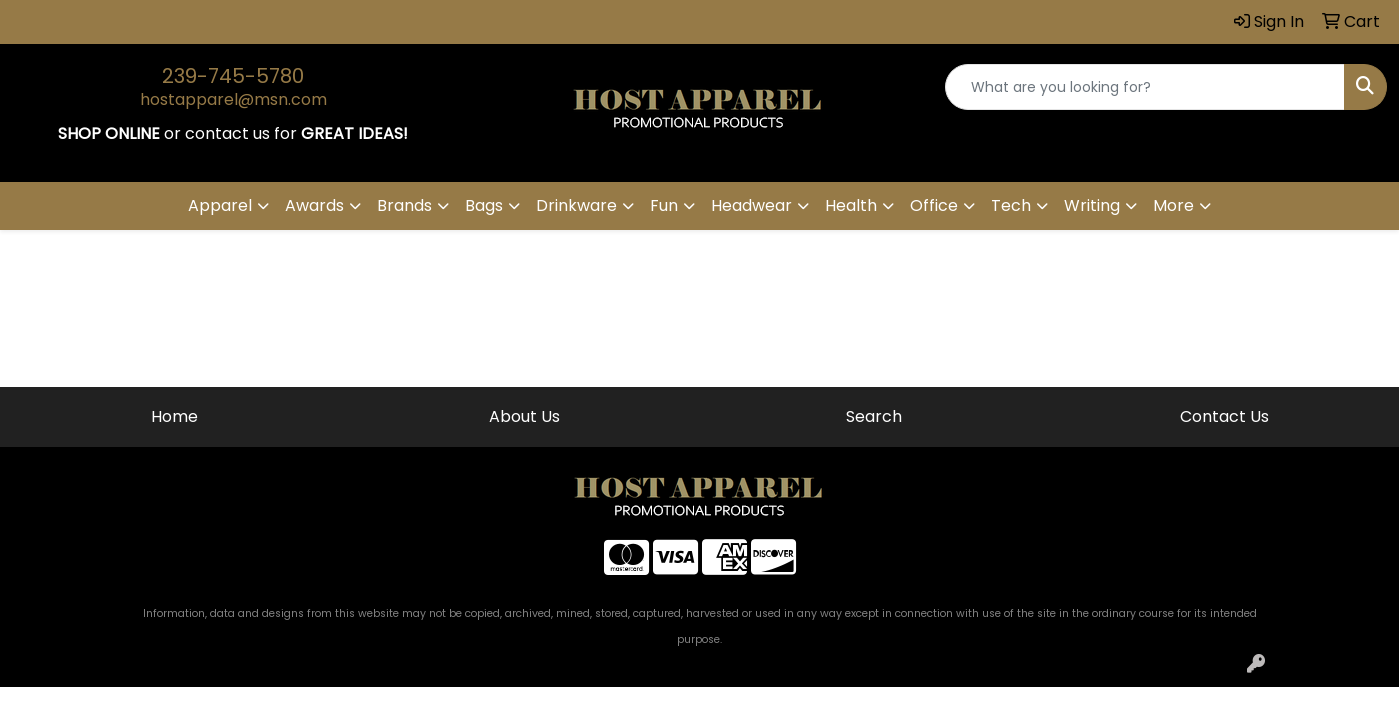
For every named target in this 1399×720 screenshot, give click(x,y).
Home (174, 416)
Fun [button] (664, 205)
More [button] (1173, 205)
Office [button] (934, 205)
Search (874, 416)
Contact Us (1224, 416)
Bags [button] (484, 205)
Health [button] (851, 205)
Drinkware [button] (576, 205)
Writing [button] (1092, 205)
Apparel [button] (220, 205)
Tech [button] (1011, 205)
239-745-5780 (233, 76)
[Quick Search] (1145, 87)
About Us (524, 416)
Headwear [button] (751, 205)
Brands (404, 205)
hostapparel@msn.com (233, 99)
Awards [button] (314, 205)
